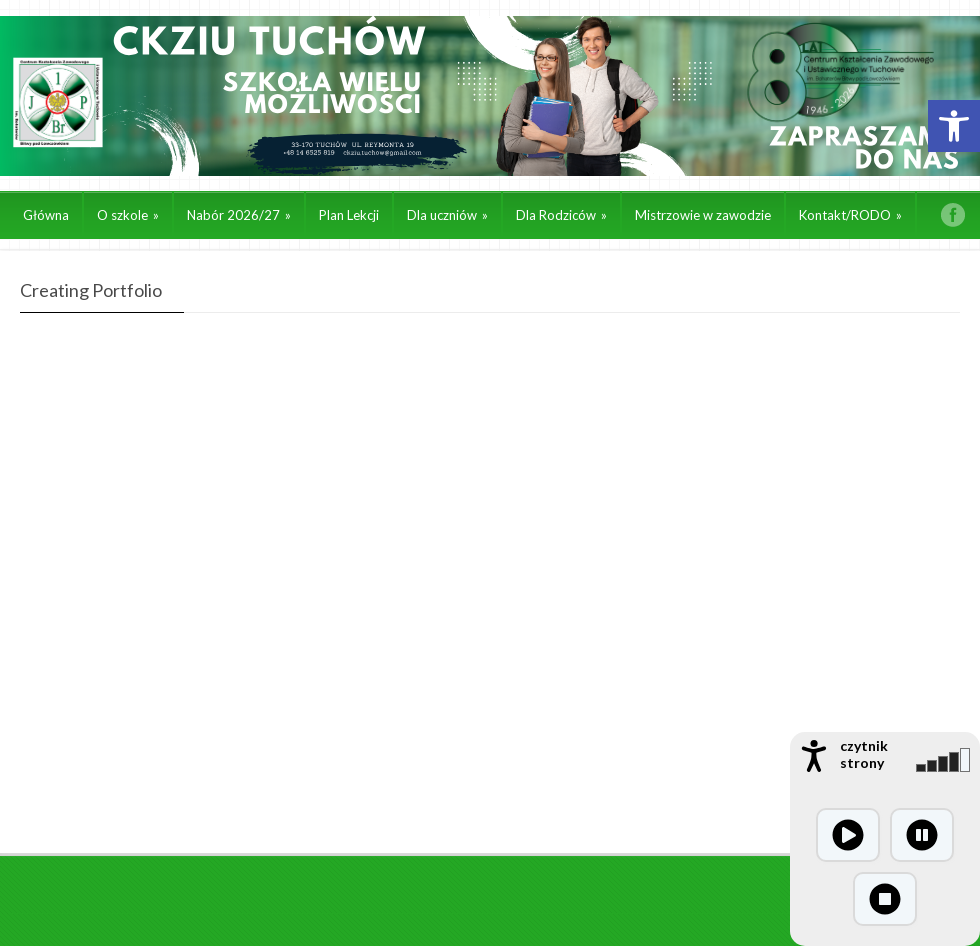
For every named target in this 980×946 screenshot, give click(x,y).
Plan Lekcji (349, 215)
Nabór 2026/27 (239, 215)
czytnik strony (864, 754)
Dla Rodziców (561, 215)
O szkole (128, 215)
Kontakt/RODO (850, 215)
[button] (954, 126)
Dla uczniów (447, 215)
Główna (46, 215)
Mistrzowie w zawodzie (703, 215)
